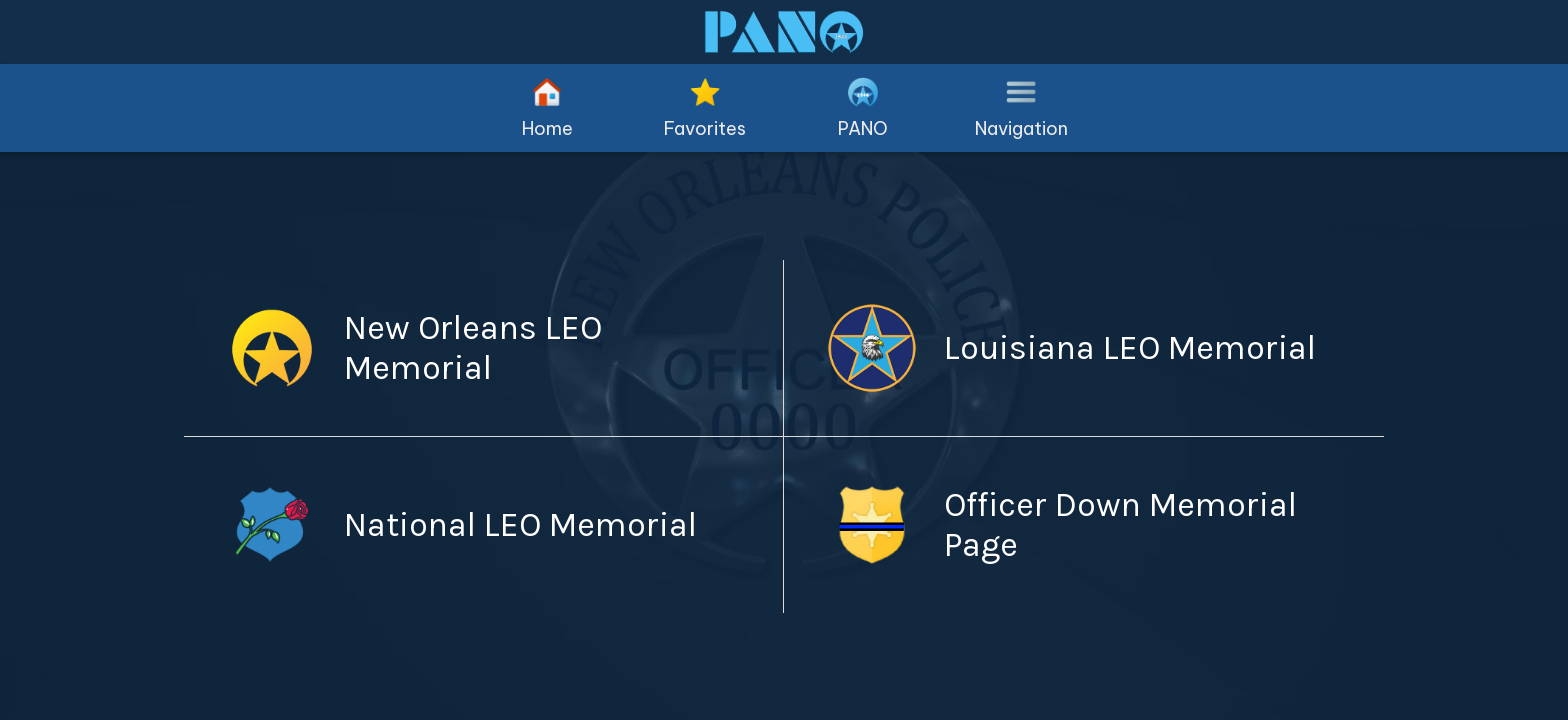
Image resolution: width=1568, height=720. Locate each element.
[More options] (1021, 108)
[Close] (40, 32)
